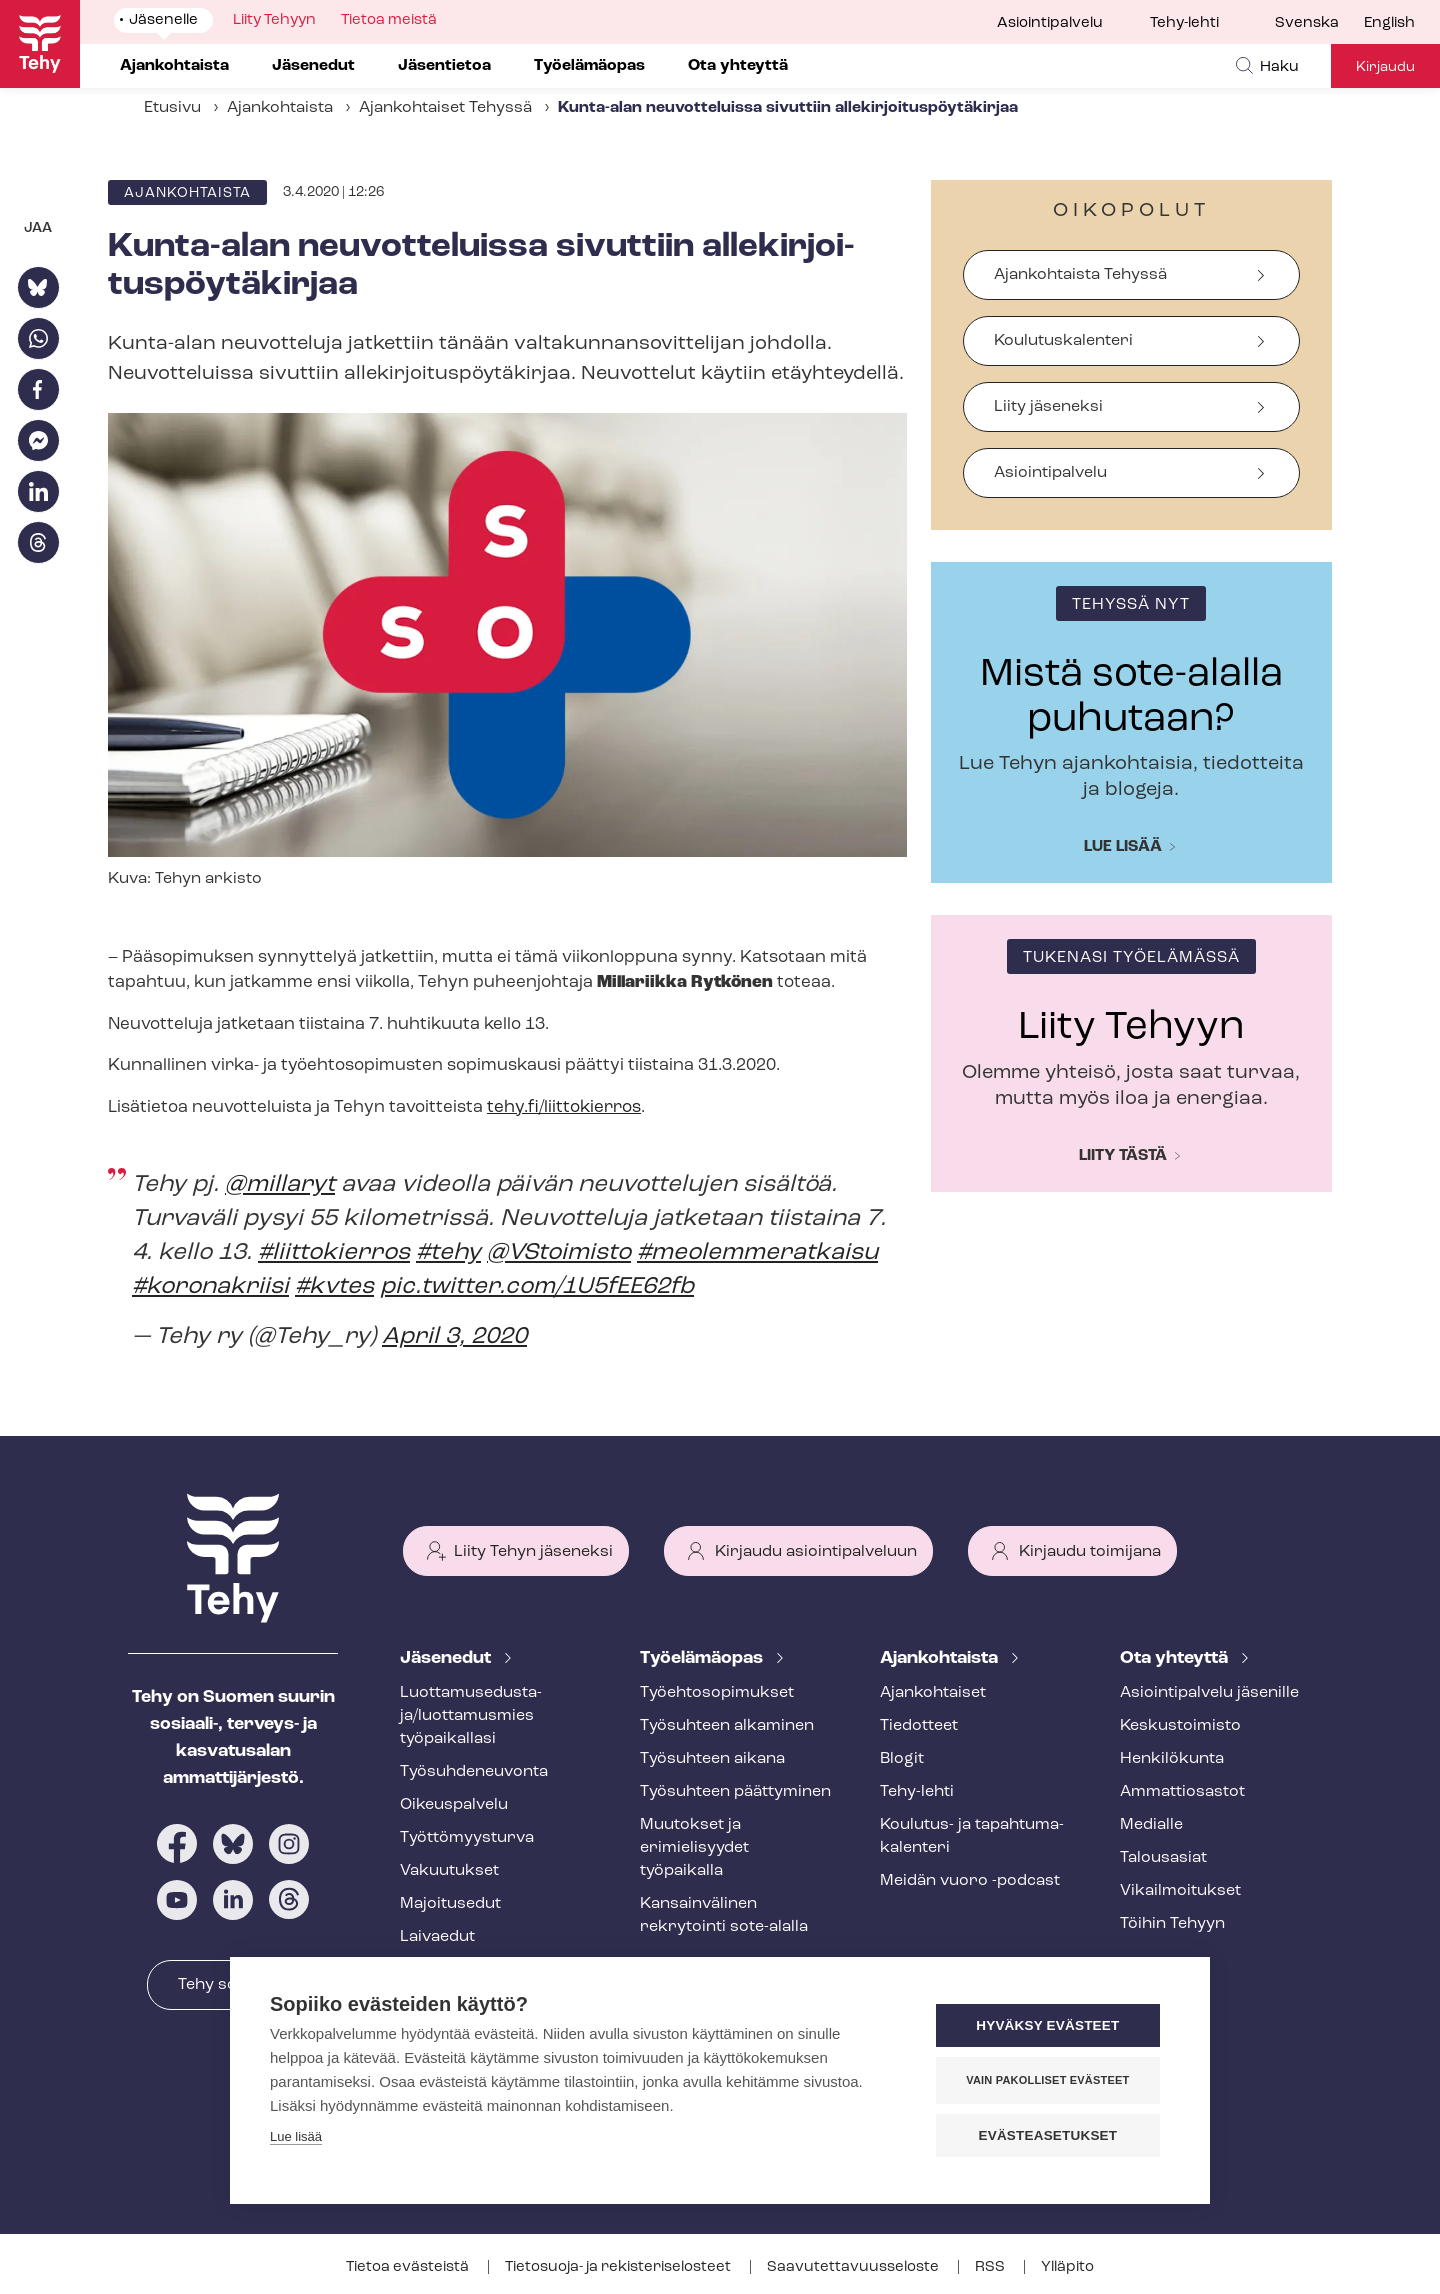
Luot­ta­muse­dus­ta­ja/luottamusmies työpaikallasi (471, 1716)
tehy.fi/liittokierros (564, 1107)
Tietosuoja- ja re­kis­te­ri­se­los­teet (619, 2267)
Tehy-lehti (1184, 23)
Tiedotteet (919, 1726)
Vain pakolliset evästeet (1049, 2080)
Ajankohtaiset (933, 1693)
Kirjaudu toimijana (1090, 1552)
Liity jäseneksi (1048, 407)
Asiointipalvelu (1050, 23)
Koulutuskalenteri (1063, 341)
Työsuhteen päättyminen (735, 1792)
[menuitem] (1319, 24)
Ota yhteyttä (1176, 1658)
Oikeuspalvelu (454, 1805)
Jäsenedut (447, 1658)
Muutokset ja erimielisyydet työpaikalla (694, 1848)
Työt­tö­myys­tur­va (467, 1838)
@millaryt (280, 1185)
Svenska (1307, 23)
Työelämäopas (703, 1658)
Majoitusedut (450, 1904)
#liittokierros (334, 1253)
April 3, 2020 (454, 1337)
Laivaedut (437, 1937)
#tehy (448, 1253)
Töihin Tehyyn (1172, 1924)
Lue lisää (1123, 847)
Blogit (902, 1759)
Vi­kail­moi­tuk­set (1180, 1891)
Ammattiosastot (1182, 1792)
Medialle (1151, 1825)
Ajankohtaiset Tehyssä (445, 108)
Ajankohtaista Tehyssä (1080, 275)
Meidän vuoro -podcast (970, 1881)
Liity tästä (1123, 1156)
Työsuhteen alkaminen (727, 1726)
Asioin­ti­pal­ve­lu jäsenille (1209, 1693)
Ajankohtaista (280, 108)
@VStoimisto (559, 1253)
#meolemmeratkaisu (757, 1253)
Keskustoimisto (1180, 1726)
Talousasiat (1163, 1858)
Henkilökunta (1172, 1759)
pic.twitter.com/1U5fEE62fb (537, 1287)
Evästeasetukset (1049, 2135)
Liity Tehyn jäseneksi (533, 1552)
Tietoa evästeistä (409, 2267)
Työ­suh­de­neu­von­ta (474, 1772)
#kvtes (334, 1287)
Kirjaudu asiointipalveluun (816, 1552)
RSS (991, 2267)
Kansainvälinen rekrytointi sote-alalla (724, 1915)
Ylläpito (1067, 2267)
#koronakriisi (210, 1287)
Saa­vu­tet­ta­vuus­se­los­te (854, 2267)
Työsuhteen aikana (712, 1759)
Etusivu (172, 108)
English (1389, 23)
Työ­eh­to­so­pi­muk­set (717, 1693)
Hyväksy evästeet (1049, 2025)
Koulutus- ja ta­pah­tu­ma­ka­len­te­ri (972, 1836)
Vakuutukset (449, 1871)
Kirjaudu (1385, 67)
